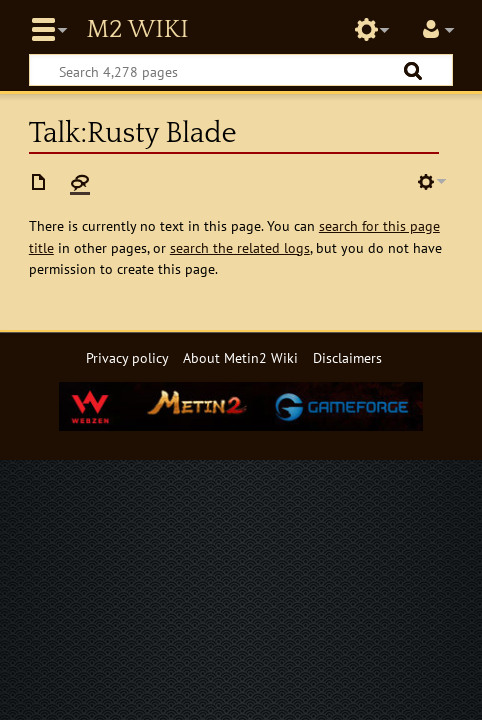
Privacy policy (127, 357)
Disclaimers (347, 357)
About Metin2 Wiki (240, 357)
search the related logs (240, 247)
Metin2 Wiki (137, 30)
